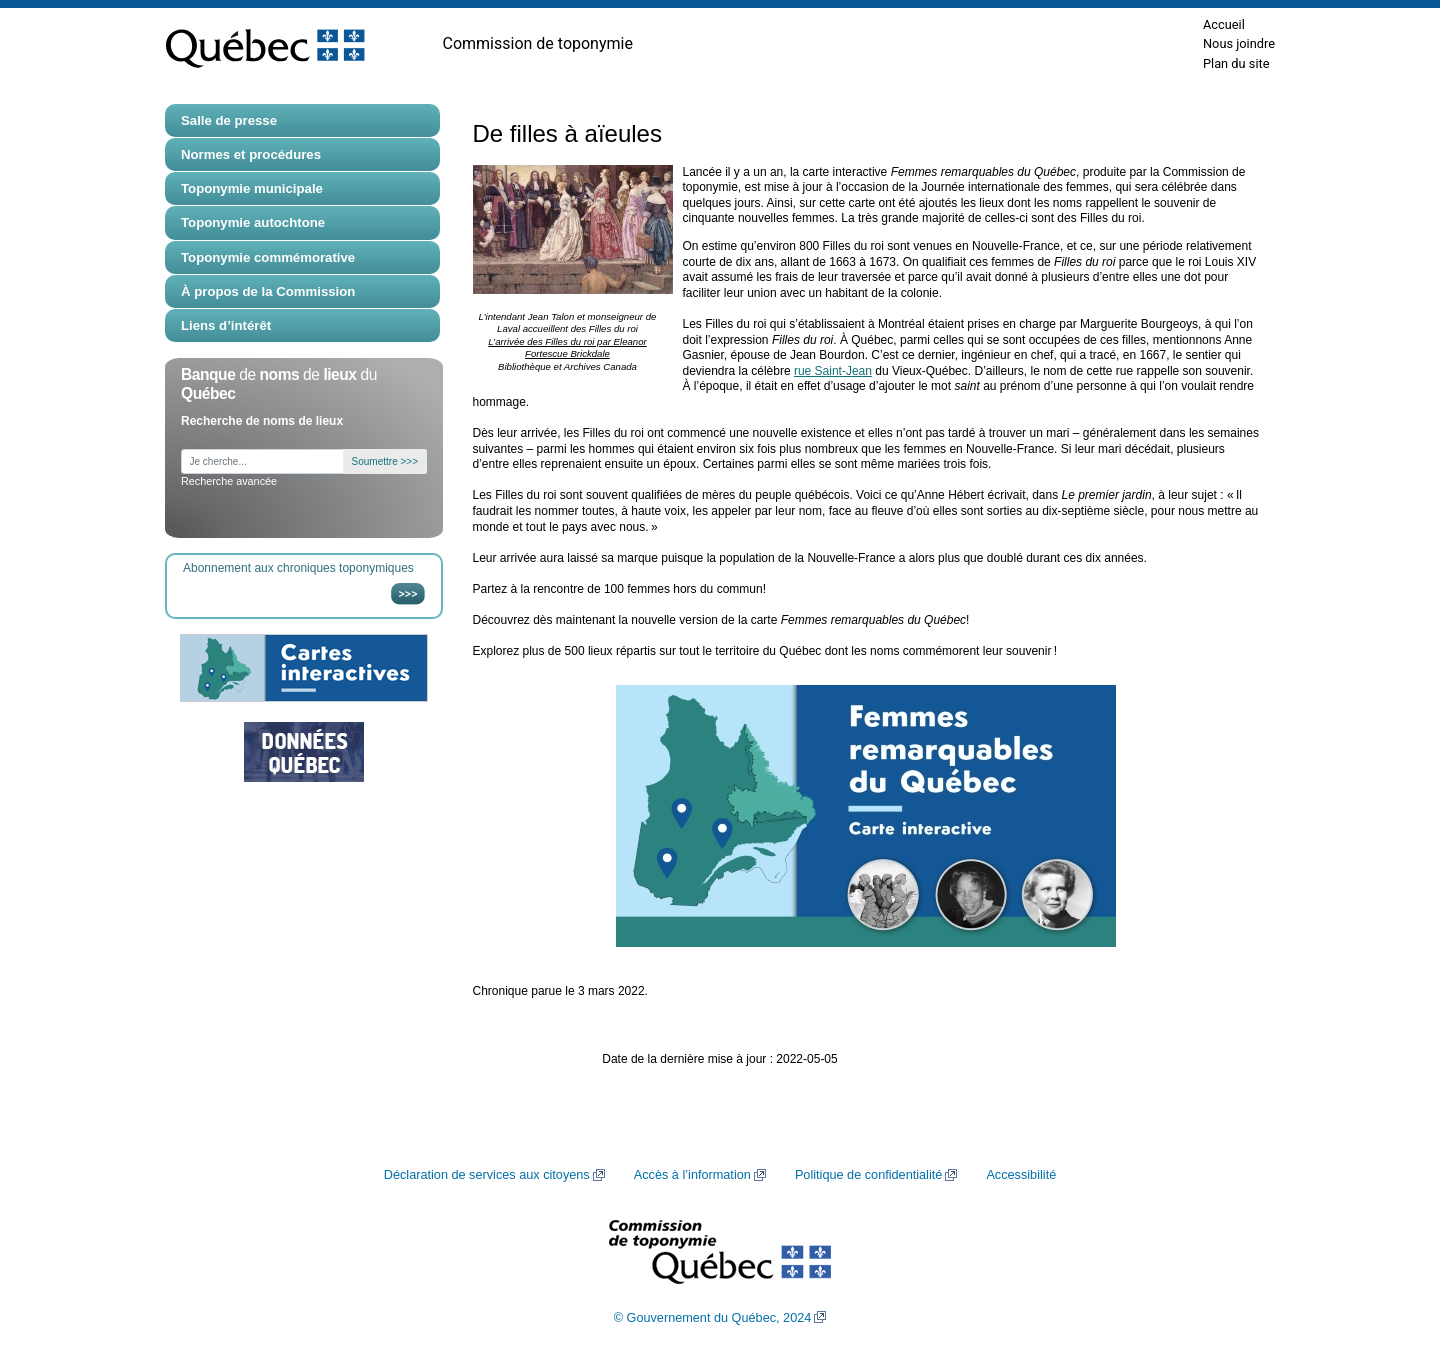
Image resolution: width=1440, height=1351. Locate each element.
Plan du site (1236, 63)
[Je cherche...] (262, 461)
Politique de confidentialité (868, 1175)
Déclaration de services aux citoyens (487, 1175)
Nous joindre (1239, 43)
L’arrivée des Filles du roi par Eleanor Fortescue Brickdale (567, 347)
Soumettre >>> (385, 461)
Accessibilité (1021, 1175)
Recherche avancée (229, 481)
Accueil (1224, 24)
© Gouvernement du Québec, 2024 (713, 1318)
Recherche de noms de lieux (262, 421)
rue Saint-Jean (833, 371)
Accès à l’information (692, 1175)
